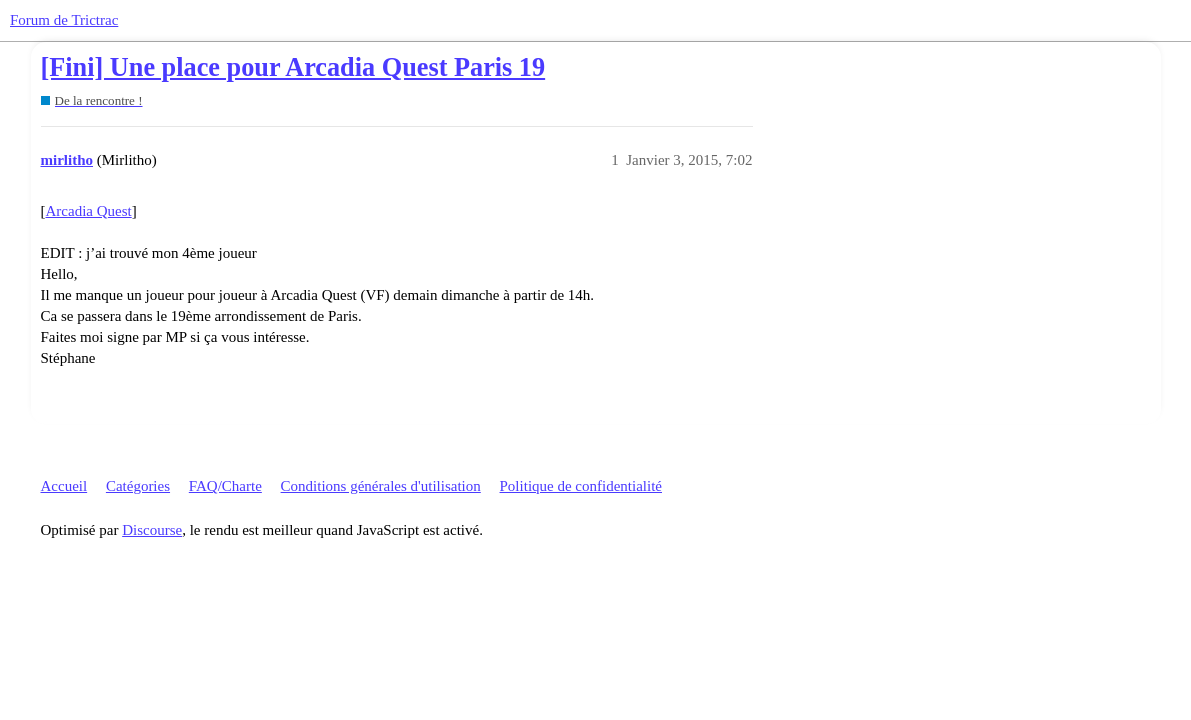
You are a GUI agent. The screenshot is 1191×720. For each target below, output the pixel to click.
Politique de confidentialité (581, 486)
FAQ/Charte (225, 486)
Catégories (138, 486)
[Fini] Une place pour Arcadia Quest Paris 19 (293, 67)
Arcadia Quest (89, 211)
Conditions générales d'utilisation (381, 486)
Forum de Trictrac (64, 20)
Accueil (64, 486)
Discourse (152, 530)
